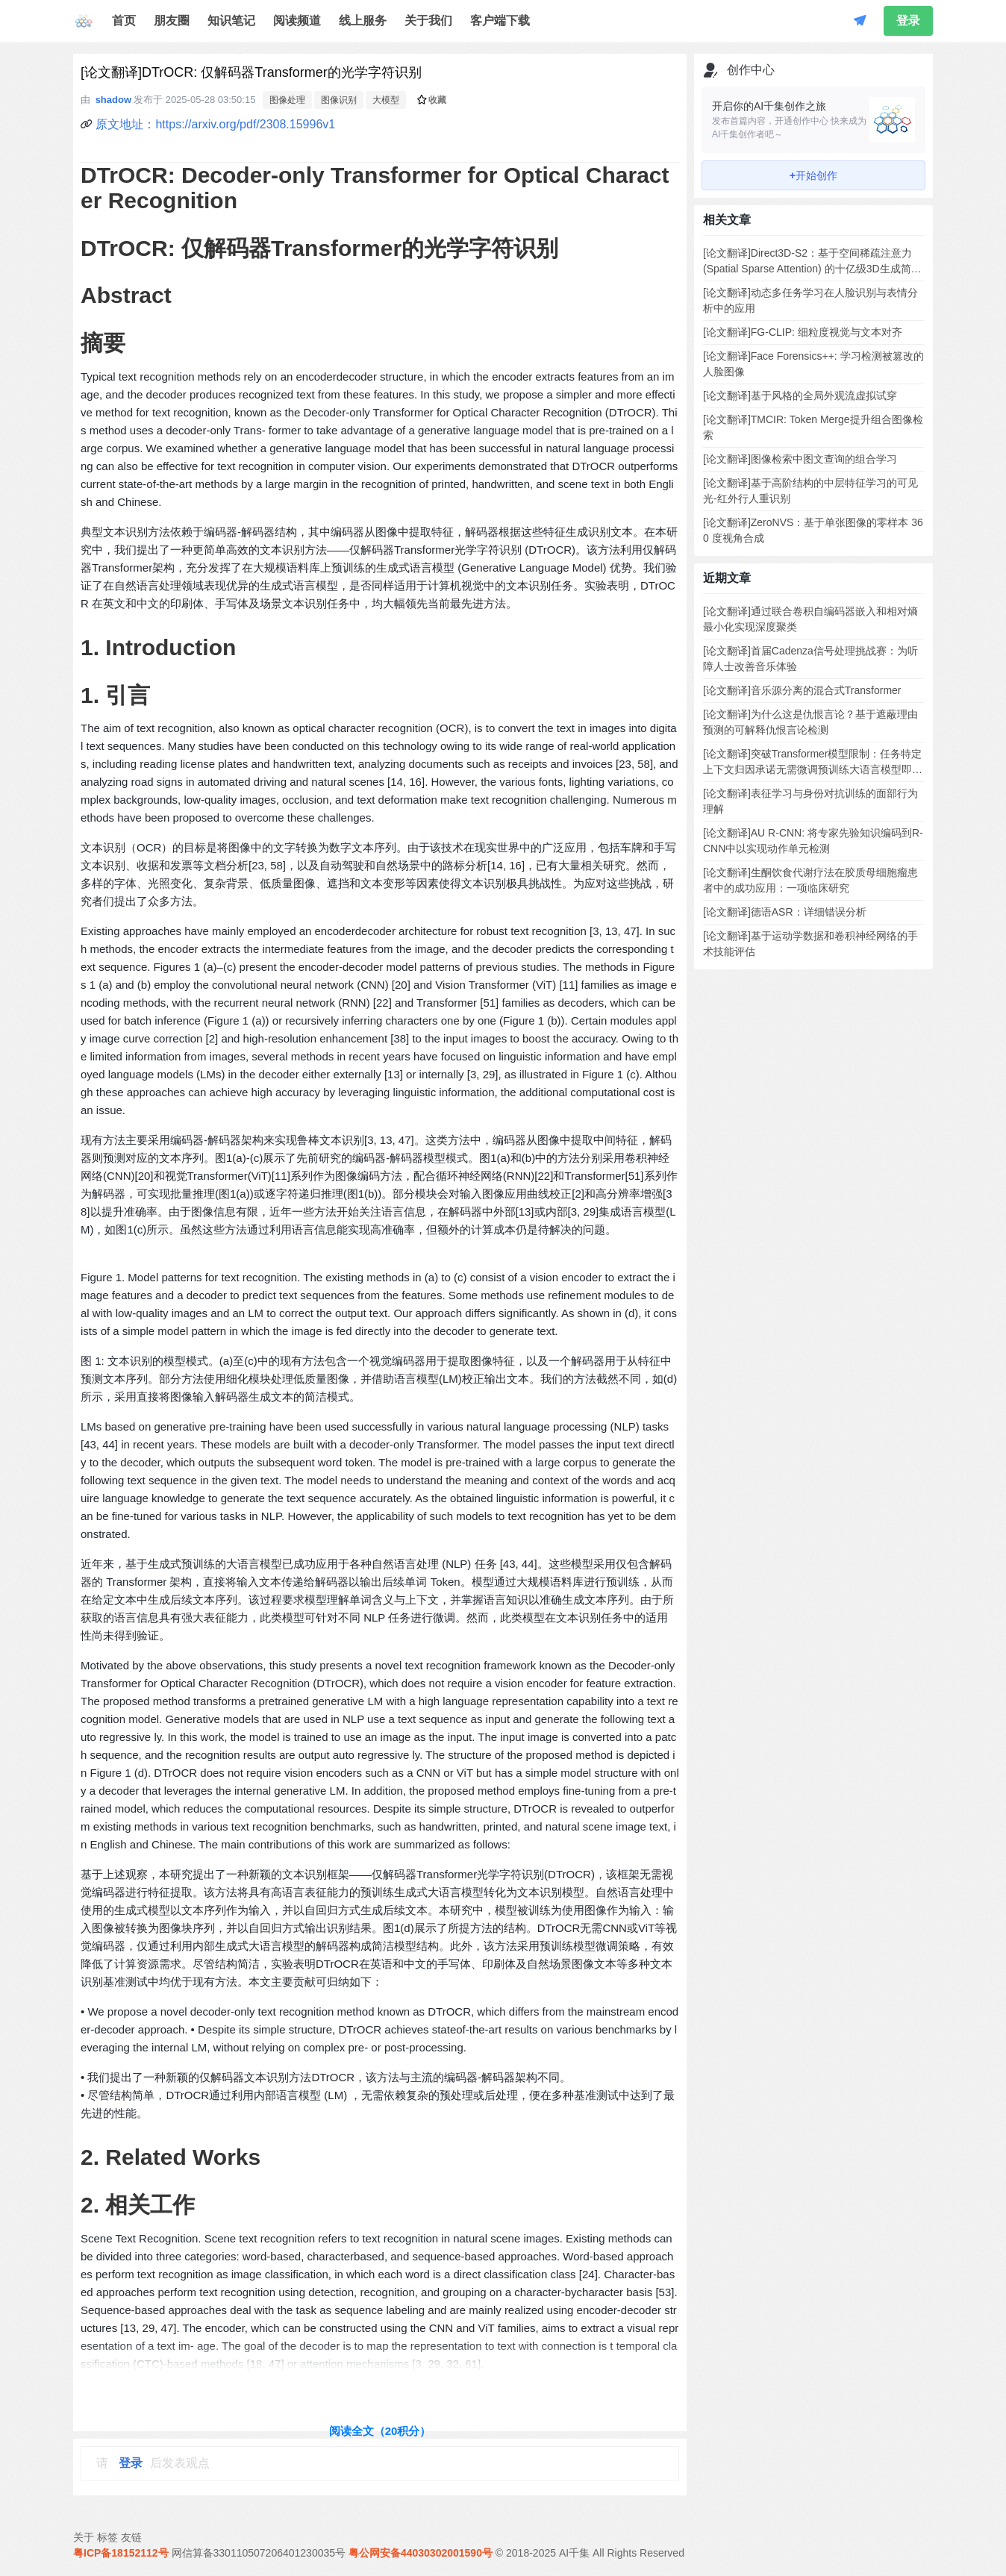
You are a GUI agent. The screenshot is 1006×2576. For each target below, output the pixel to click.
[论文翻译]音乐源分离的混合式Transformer (802, 690)
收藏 (431, 100)
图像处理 (287, 100)
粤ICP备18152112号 (121, 2553)
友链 (131, 2537)
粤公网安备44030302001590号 (421, 2553)
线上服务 (363, 20)
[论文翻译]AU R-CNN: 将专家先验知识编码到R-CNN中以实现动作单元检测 (813, 840)
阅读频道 (297, 20)
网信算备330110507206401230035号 (259, 2553)
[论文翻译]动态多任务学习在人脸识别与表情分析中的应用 (810, 300)
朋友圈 (172, 20)
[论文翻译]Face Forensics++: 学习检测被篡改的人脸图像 (813, 364)
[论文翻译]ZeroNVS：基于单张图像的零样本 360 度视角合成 (813, 530)
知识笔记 (231, 20)
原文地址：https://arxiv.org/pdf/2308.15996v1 (215, 124)
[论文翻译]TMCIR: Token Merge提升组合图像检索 (813, 427)
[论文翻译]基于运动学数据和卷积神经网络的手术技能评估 (810, 943)
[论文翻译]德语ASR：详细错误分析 (784, 912)
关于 (83, 2537)
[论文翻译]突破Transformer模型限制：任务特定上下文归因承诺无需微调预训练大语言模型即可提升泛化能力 (812, 763)
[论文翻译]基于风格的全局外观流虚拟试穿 (800, 395)
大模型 (385, 100)
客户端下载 (500, 20)
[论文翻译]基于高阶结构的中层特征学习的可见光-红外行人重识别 (810, 490)
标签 (107, 2537)
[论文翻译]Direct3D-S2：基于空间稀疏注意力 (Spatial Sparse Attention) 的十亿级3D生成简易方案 (812, 262)
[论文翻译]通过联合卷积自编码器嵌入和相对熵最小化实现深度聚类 (810, 619)
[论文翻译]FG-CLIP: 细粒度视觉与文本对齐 (802, 332)
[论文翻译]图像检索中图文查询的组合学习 (800, 459)
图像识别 (339, 100)
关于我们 (428, 20)
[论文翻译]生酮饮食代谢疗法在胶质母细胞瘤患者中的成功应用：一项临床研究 (810, 880)
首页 (124, 20)
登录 (908, 20)
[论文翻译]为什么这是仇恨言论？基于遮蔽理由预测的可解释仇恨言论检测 (810, 722)
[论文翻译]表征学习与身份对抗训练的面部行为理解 (810, 801)
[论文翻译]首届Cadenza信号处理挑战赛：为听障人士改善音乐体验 (810, 658)
